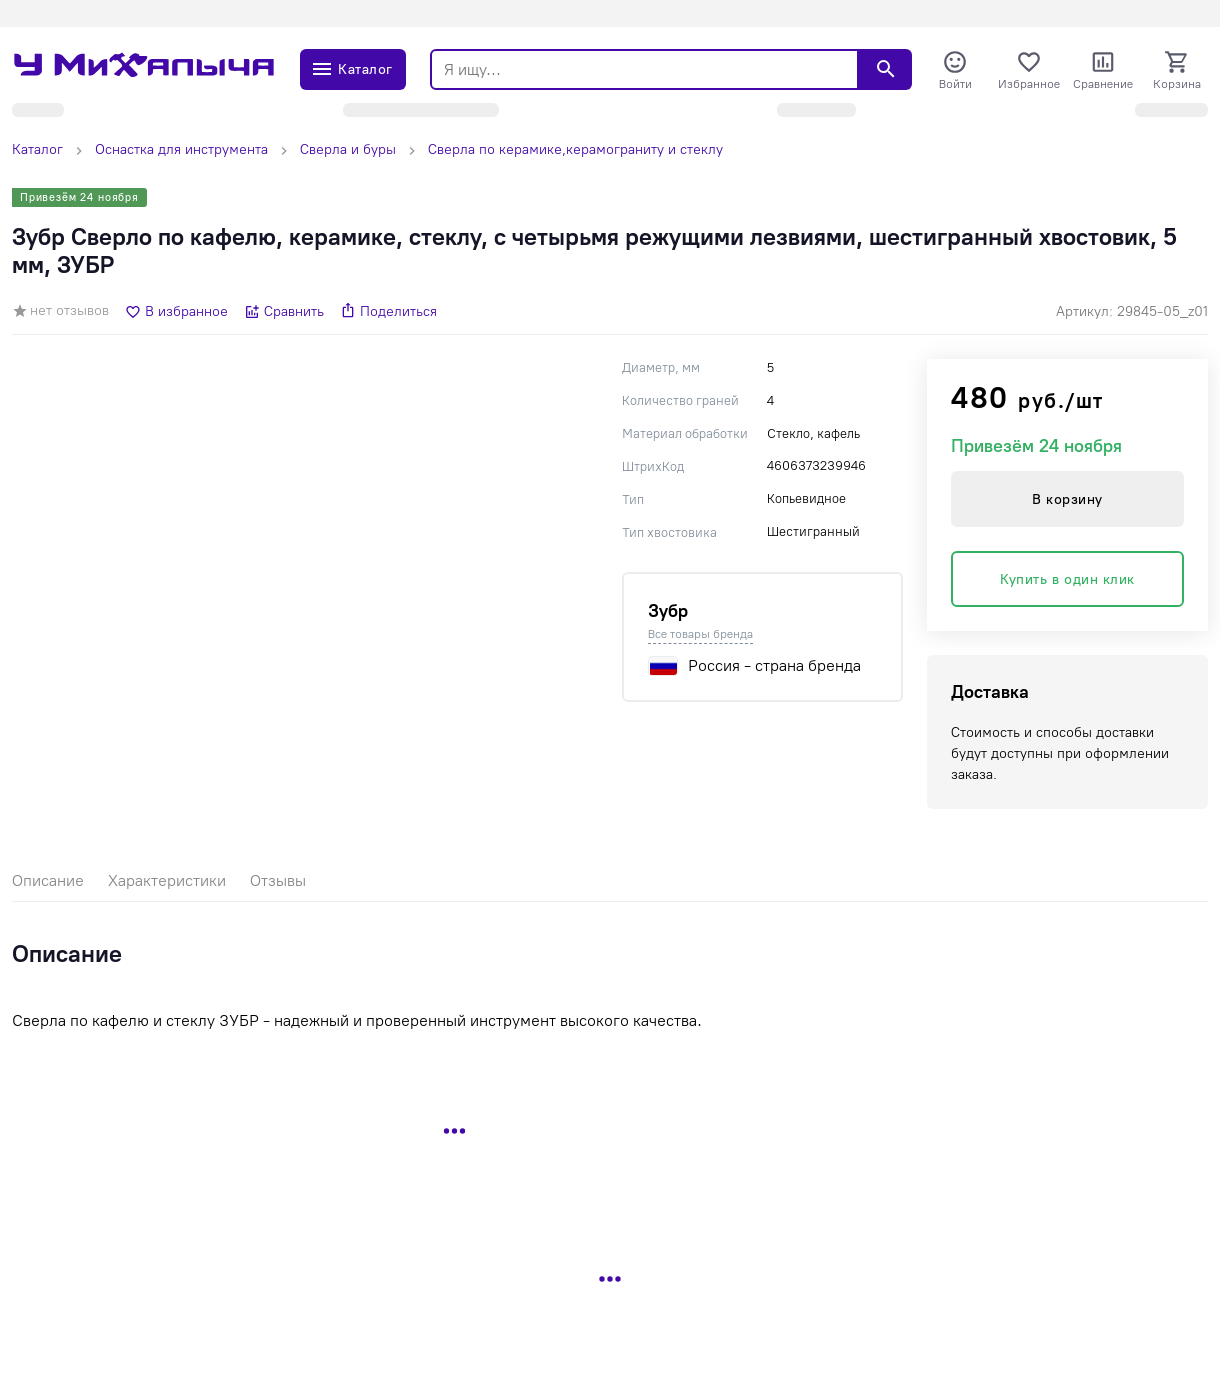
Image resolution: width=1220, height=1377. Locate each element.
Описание (48, 880)
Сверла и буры (348, 149)
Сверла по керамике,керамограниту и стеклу (575, 149)
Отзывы (278, 880)
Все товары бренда (700, 634)
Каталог (37, 149)
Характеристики (167, 880)
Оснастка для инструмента (181, 149)
